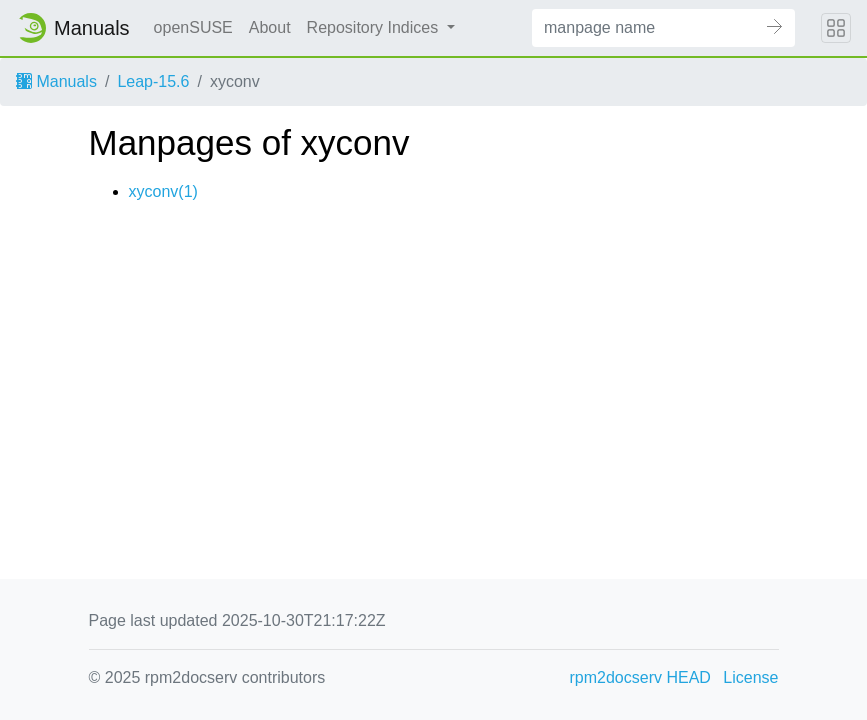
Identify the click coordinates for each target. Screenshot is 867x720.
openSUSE (193, 27)
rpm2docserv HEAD (640, 677)
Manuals (56, 81)
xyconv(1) (163, 191)
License (750, 677)
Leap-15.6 (153, 81)
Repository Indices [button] (375, 27)
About (270, 27)
